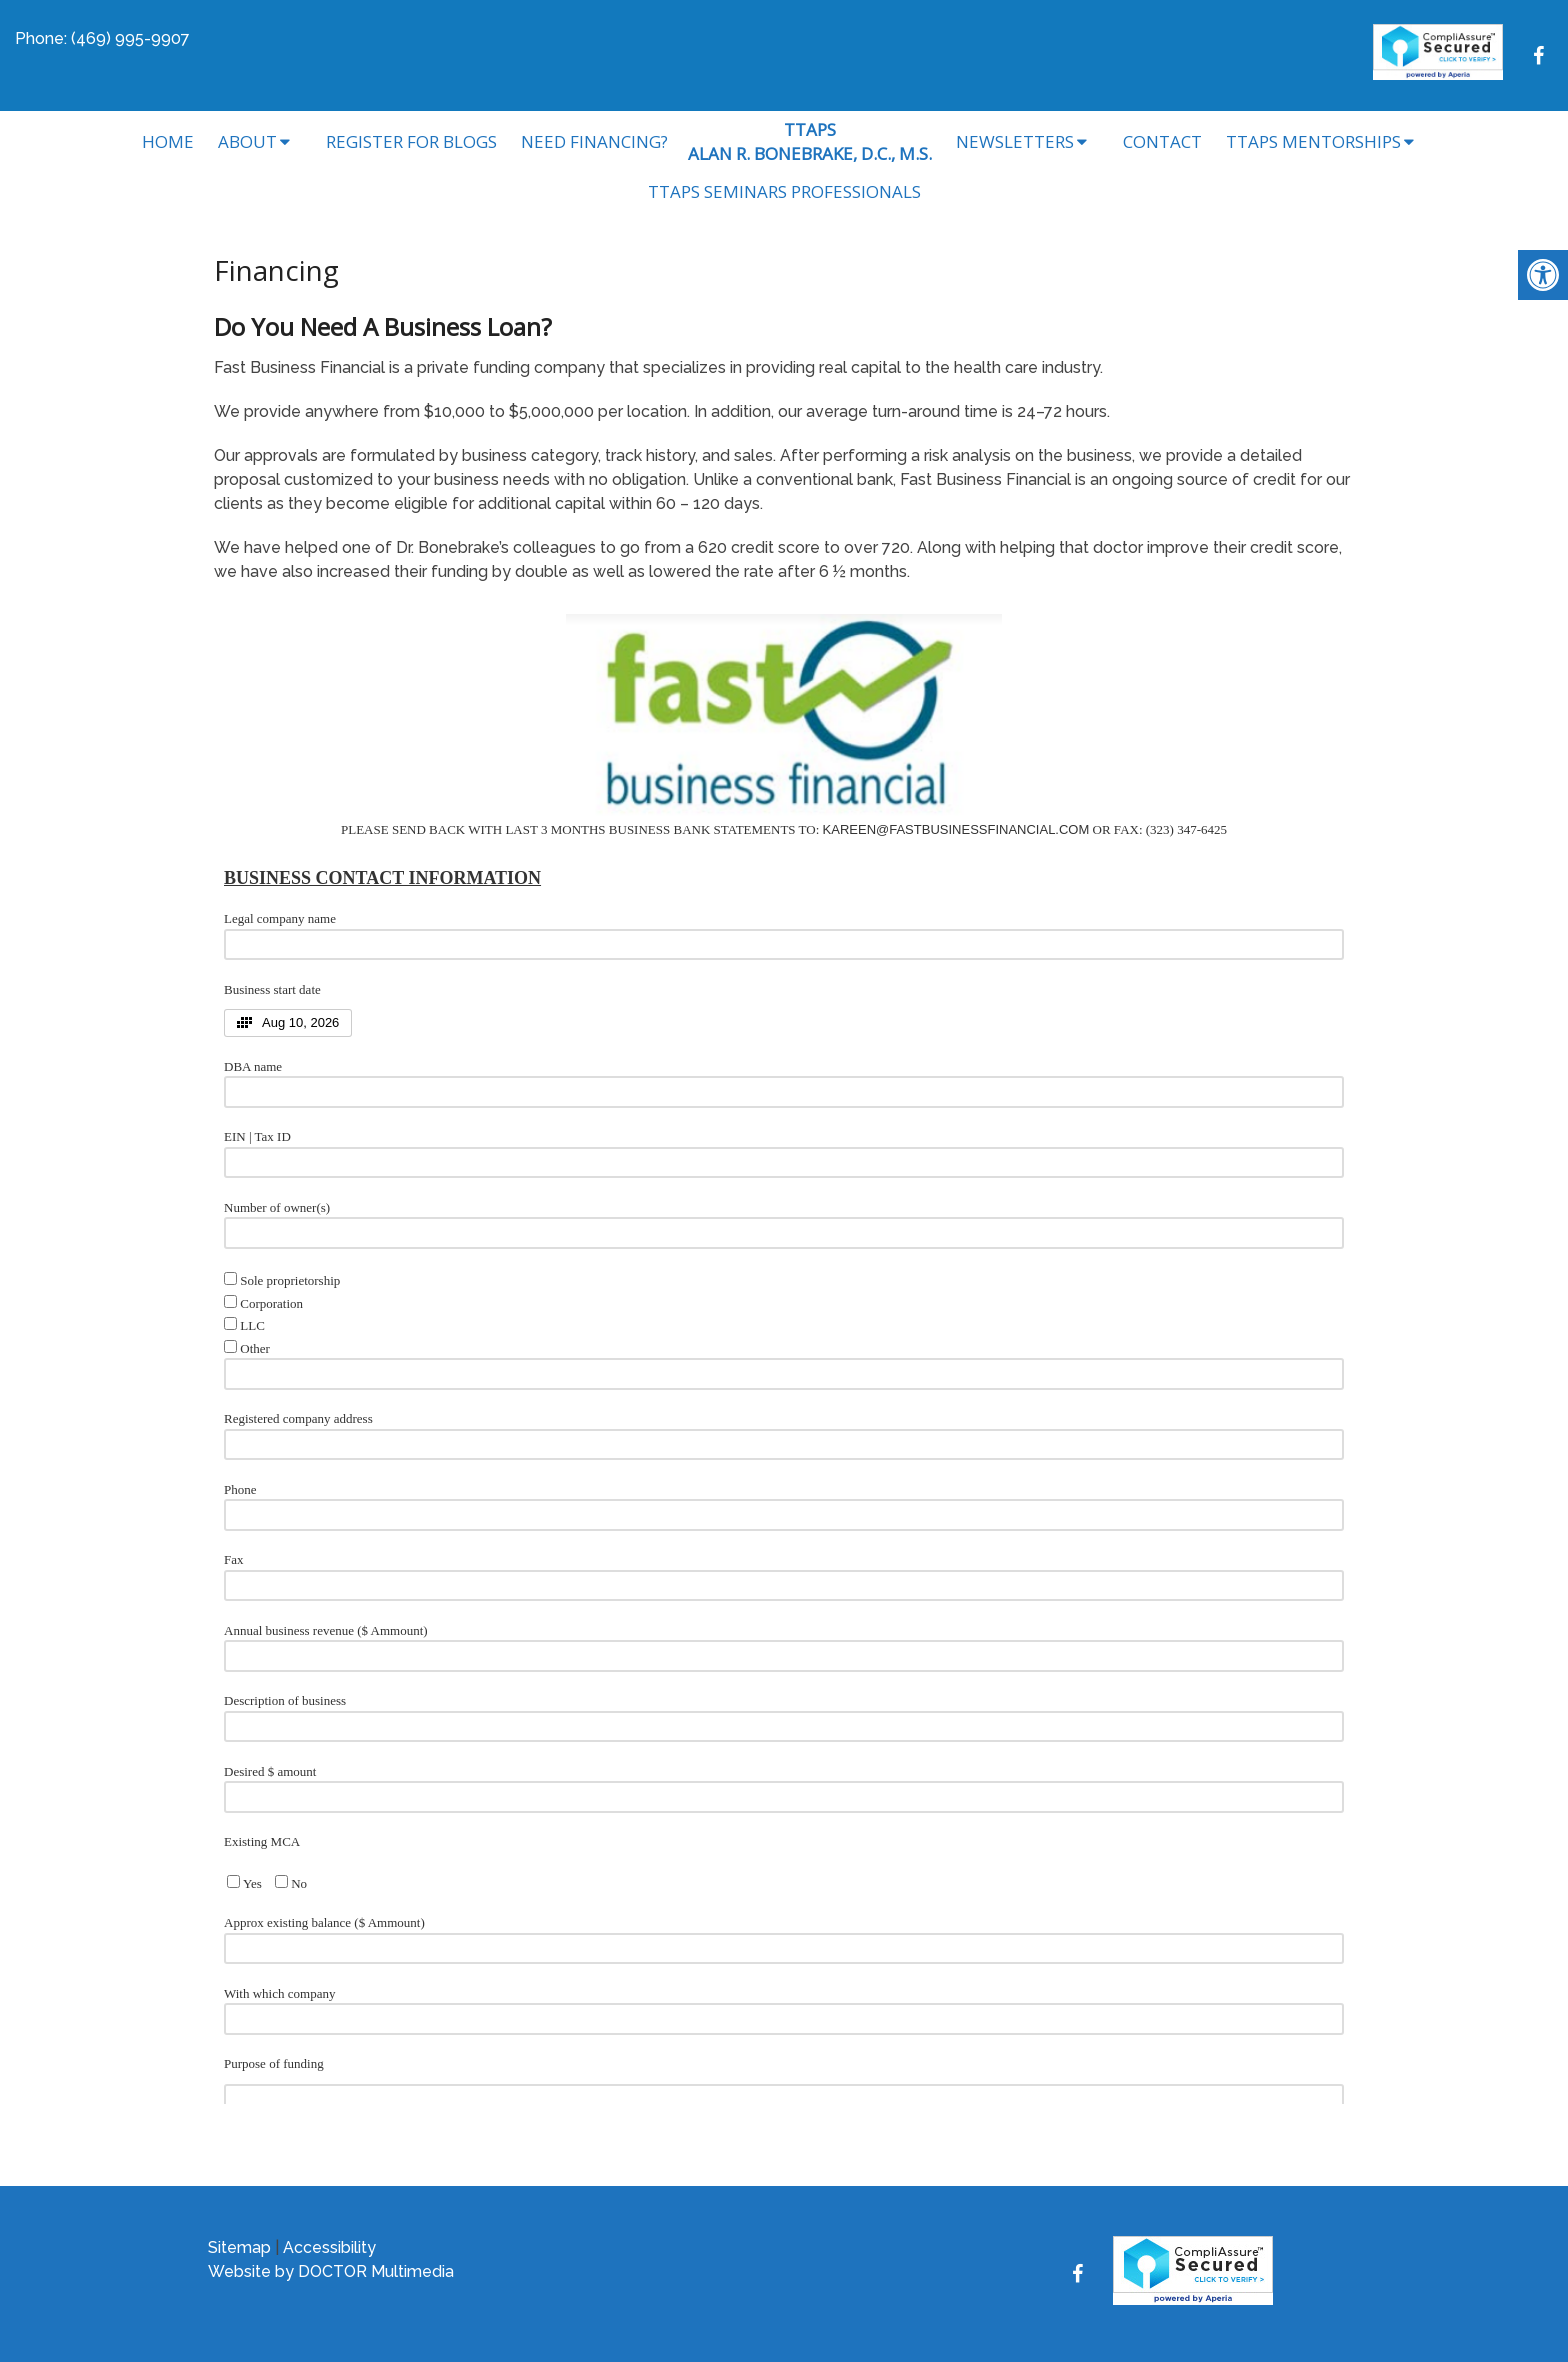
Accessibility (329, 2247)
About (247, 141)
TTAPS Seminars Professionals (784, 191)
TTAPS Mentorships (1313, 141)
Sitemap (239, 2247)
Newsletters (1015, 141)
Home (168, 141)
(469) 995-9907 (130, 38)
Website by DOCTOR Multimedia (331, 2271)
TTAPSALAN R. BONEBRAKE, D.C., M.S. (810, 141)
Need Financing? (594, 141)
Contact (1162, 141)
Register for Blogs (411, 141)
